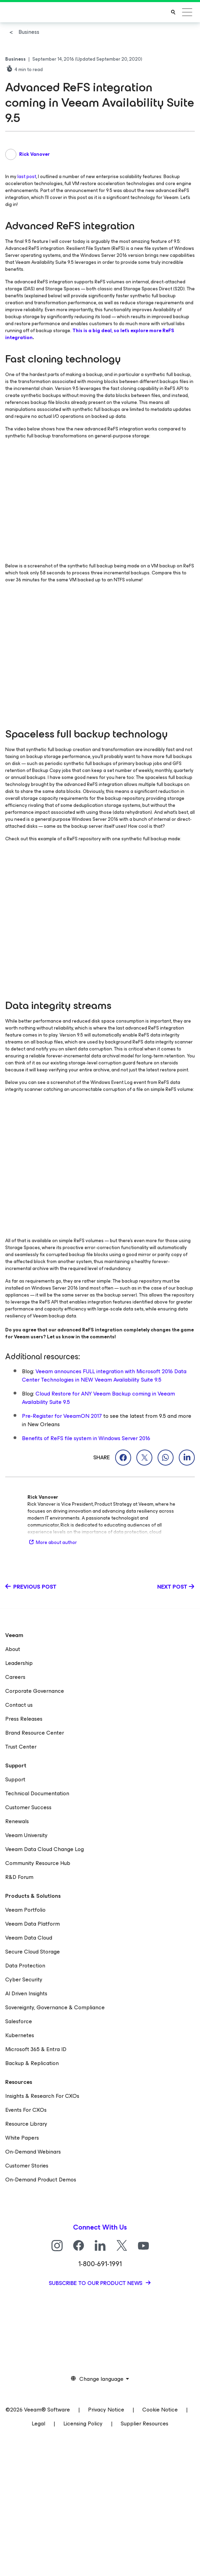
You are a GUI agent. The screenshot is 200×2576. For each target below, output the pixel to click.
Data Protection (25, 1965)
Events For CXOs (26, 2110)
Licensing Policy (83, 2423)
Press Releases (23, 1718)
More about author (52, 1542)
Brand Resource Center (34, 1732)
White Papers (22, 2137)
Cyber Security (23, 1979)
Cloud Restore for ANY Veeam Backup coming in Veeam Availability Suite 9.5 (98, 1398)
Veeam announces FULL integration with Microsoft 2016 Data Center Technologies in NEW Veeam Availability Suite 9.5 (104, 1375)
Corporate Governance (34, 1691)
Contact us (19, 1705)
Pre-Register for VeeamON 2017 (62, 1416)
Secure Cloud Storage (32, 1951)
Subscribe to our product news (96, 2283)
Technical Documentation (37, 1793)
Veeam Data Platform (32, 1923)
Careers (15, 1677)
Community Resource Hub (37, 1863)
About (12, 1649)
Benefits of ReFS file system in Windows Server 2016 (86, 1438)
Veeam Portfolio (25, 1909)
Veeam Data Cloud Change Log (44, 1849)
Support (15, 1779)
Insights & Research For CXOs (42, 2096)
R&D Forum (19, 1877)
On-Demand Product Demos (40, 2179)
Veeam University (26, 1835)
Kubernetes (19, 2035)
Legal (38, 2423)
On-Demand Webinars (33, 2151)
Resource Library (26, 2123)
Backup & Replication (32, 2063)
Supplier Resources (144, 2423)
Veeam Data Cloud (28, 1937)
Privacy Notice (106, 2409)
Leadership (19, 1663)
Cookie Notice (160, 2409)
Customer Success (28, 1807)
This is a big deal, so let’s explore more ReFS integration (89, 334)
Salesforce (18, 2021)
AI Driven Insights (26, 1993)
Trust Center (21, 1746)
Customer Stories (26, 2165)
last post (26, 177)
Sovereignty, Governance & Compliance (55, 2007)
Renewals (17, 1821)
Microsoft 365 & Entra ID (35, 2049)
